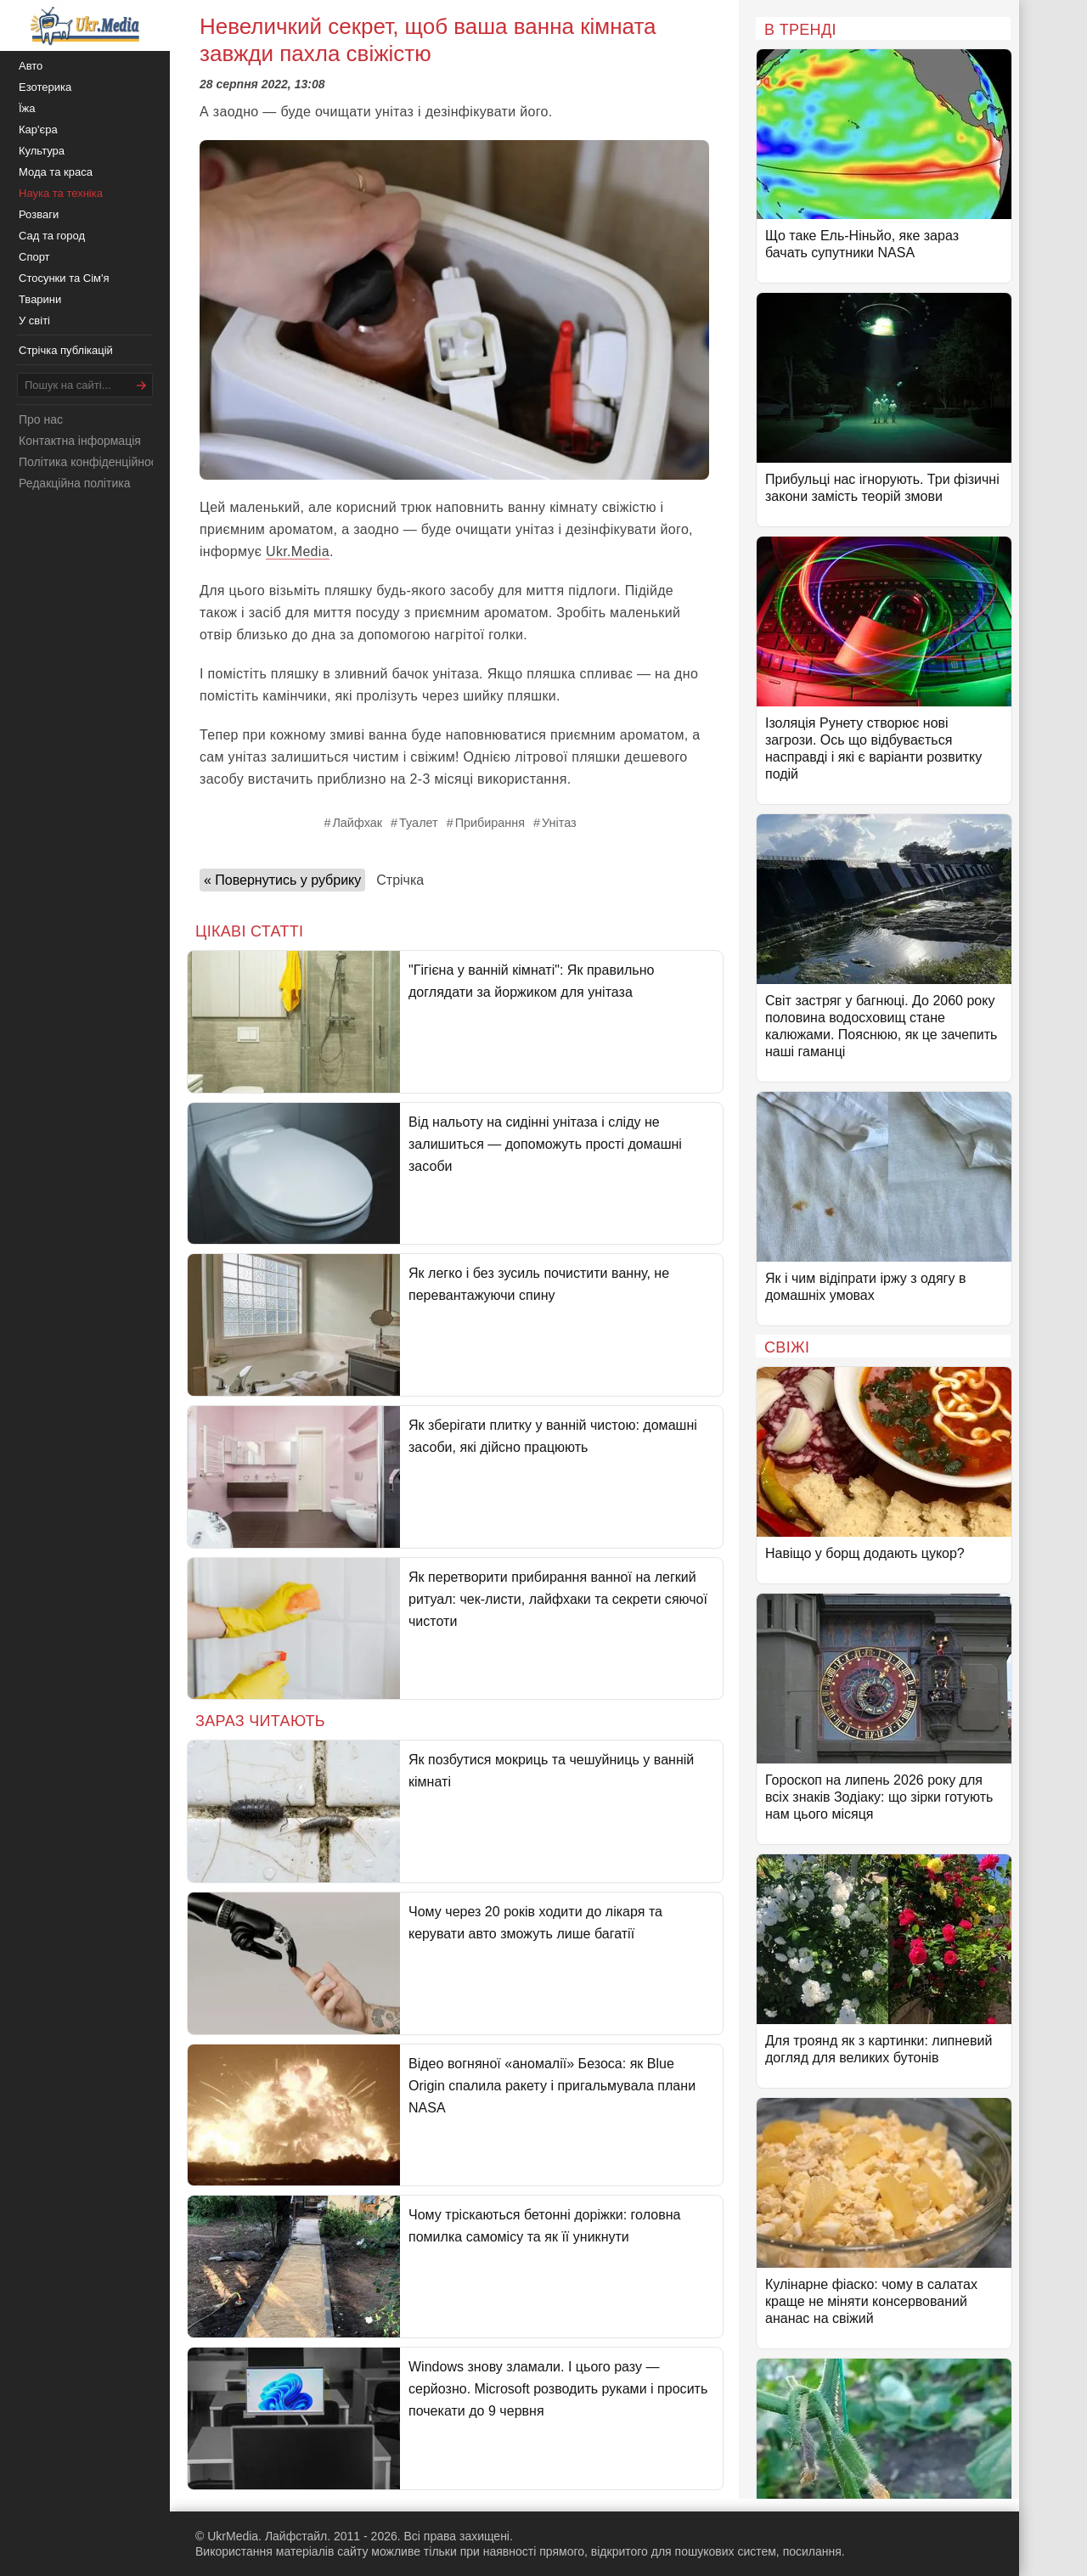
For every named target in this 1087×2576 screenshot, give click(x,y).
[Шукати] (142, 385)
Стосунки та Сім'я (64, 278)
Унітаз (559, 823)
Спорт (34, 256)
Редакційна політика (74, 483)
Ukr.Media (297, 551)
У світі (34, 320)
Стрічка (400, 880)
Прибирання (490, 823)
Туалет (418, 823)
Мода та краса (56, 172)
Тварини (40, 299)
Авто (30, 65)
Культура (42, 150)
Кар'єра (38, 129)
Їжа (27, 108)
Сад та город (52, 235)
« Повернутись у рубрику (282, 880)
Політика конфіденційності (92, 462)
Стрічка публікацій (66, 350)
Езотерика (45, 87)
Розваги (39, 214)
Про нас (41, 419)
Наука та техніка (61, 193)
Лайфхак (357, 823)
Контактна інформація (80, 440)
